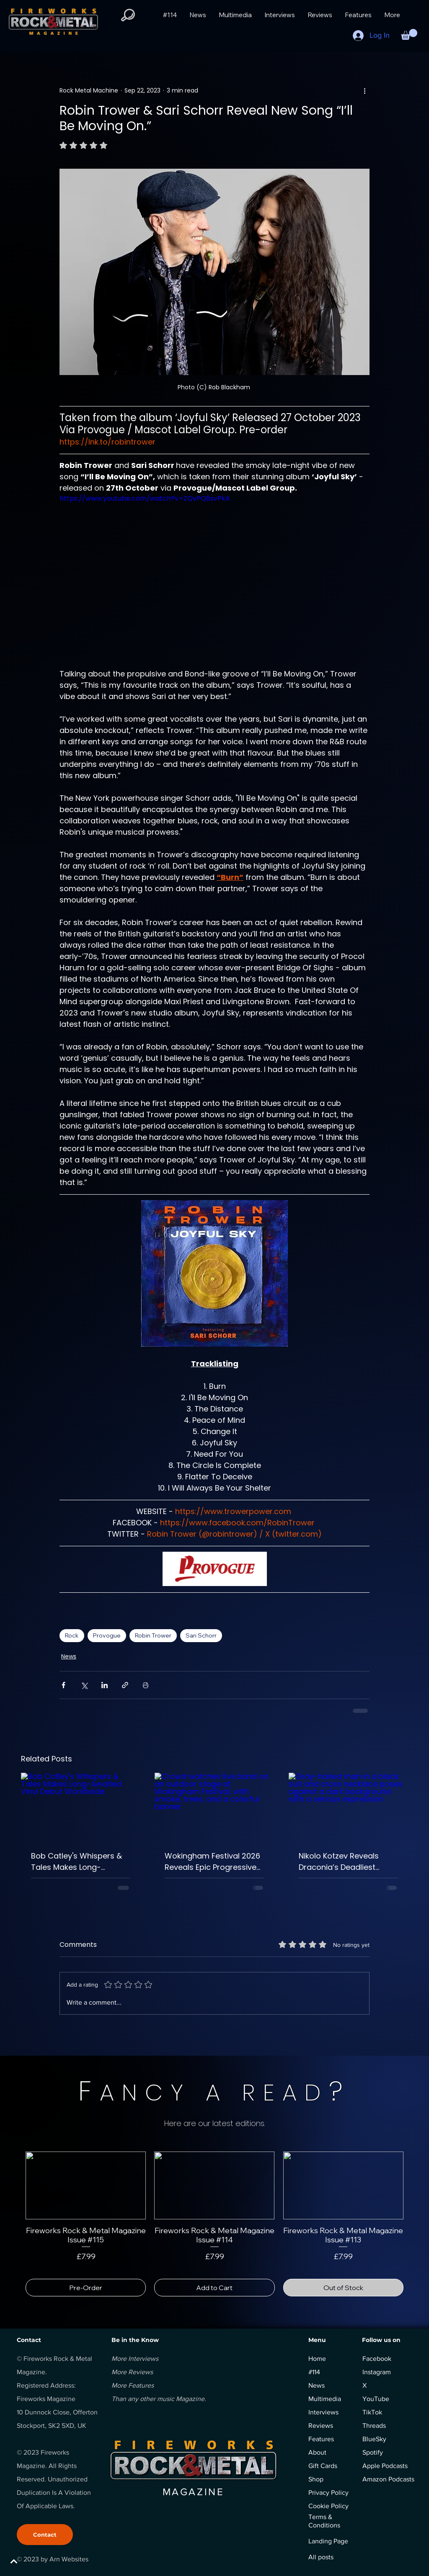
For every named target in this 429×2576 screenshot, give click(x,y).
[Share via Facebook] (63, 1685)
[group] (214, 2224)
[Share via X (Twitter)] (84, 1685)
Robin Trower (153, 1635)
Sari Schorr (201, 1635)
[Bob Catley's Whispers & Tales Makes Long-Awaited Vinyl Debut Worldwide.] (80, 1806)
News (68, 1656)
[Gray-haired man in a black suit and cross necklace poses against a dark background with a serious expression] (348, 1806)
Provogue (107, 1635)
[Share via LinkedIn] (105, 1685)
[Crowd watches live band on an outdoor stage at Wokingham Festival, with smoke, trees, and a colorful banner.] (214, 1806)
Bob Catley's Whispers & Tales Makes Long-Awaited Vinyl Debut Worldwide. (76, 1862)
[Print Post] (146, 1685)
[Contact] (45, 2534)
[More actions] (364, 90)
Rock (72, 1635)
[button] (409, 34)
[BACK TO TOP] (36, 2561)
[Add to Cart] (214, 2287)
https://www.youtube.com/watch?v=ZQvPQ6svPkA (144, 498)
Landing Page (328, 2541)
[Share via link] (125, 1685)
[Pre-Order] (86, 2287)
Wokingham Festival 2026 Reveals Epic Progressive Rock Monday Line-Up (212, 1862)
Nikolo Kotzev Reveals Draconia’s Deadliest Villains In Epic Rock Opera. (348, 1862)
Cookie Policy (328, 2505)
